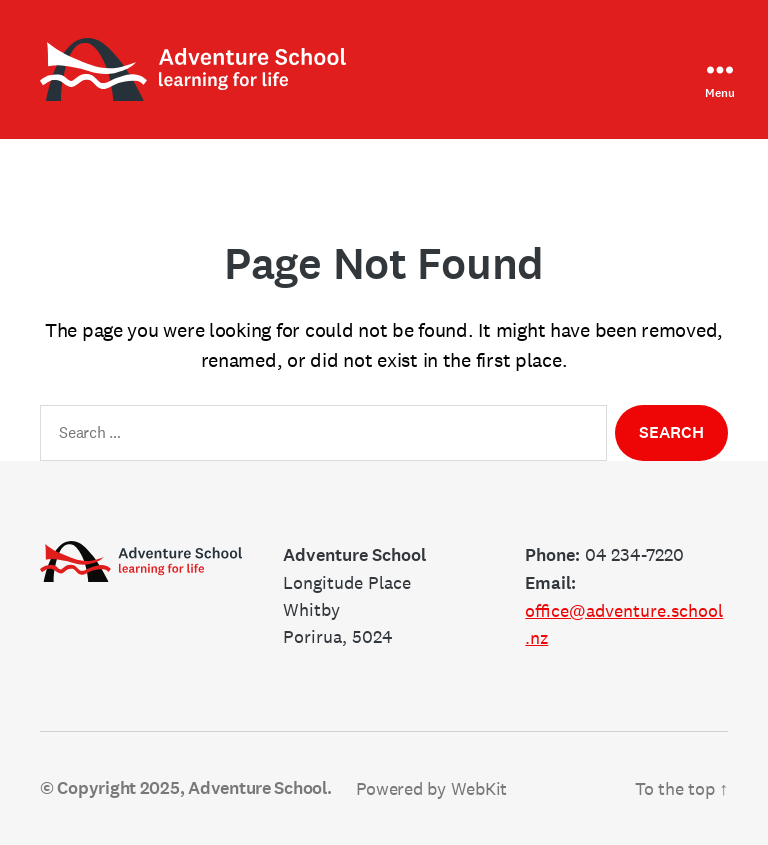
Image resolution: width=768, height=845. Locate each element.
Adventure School (257, 788)
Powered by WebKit (431, 788)
